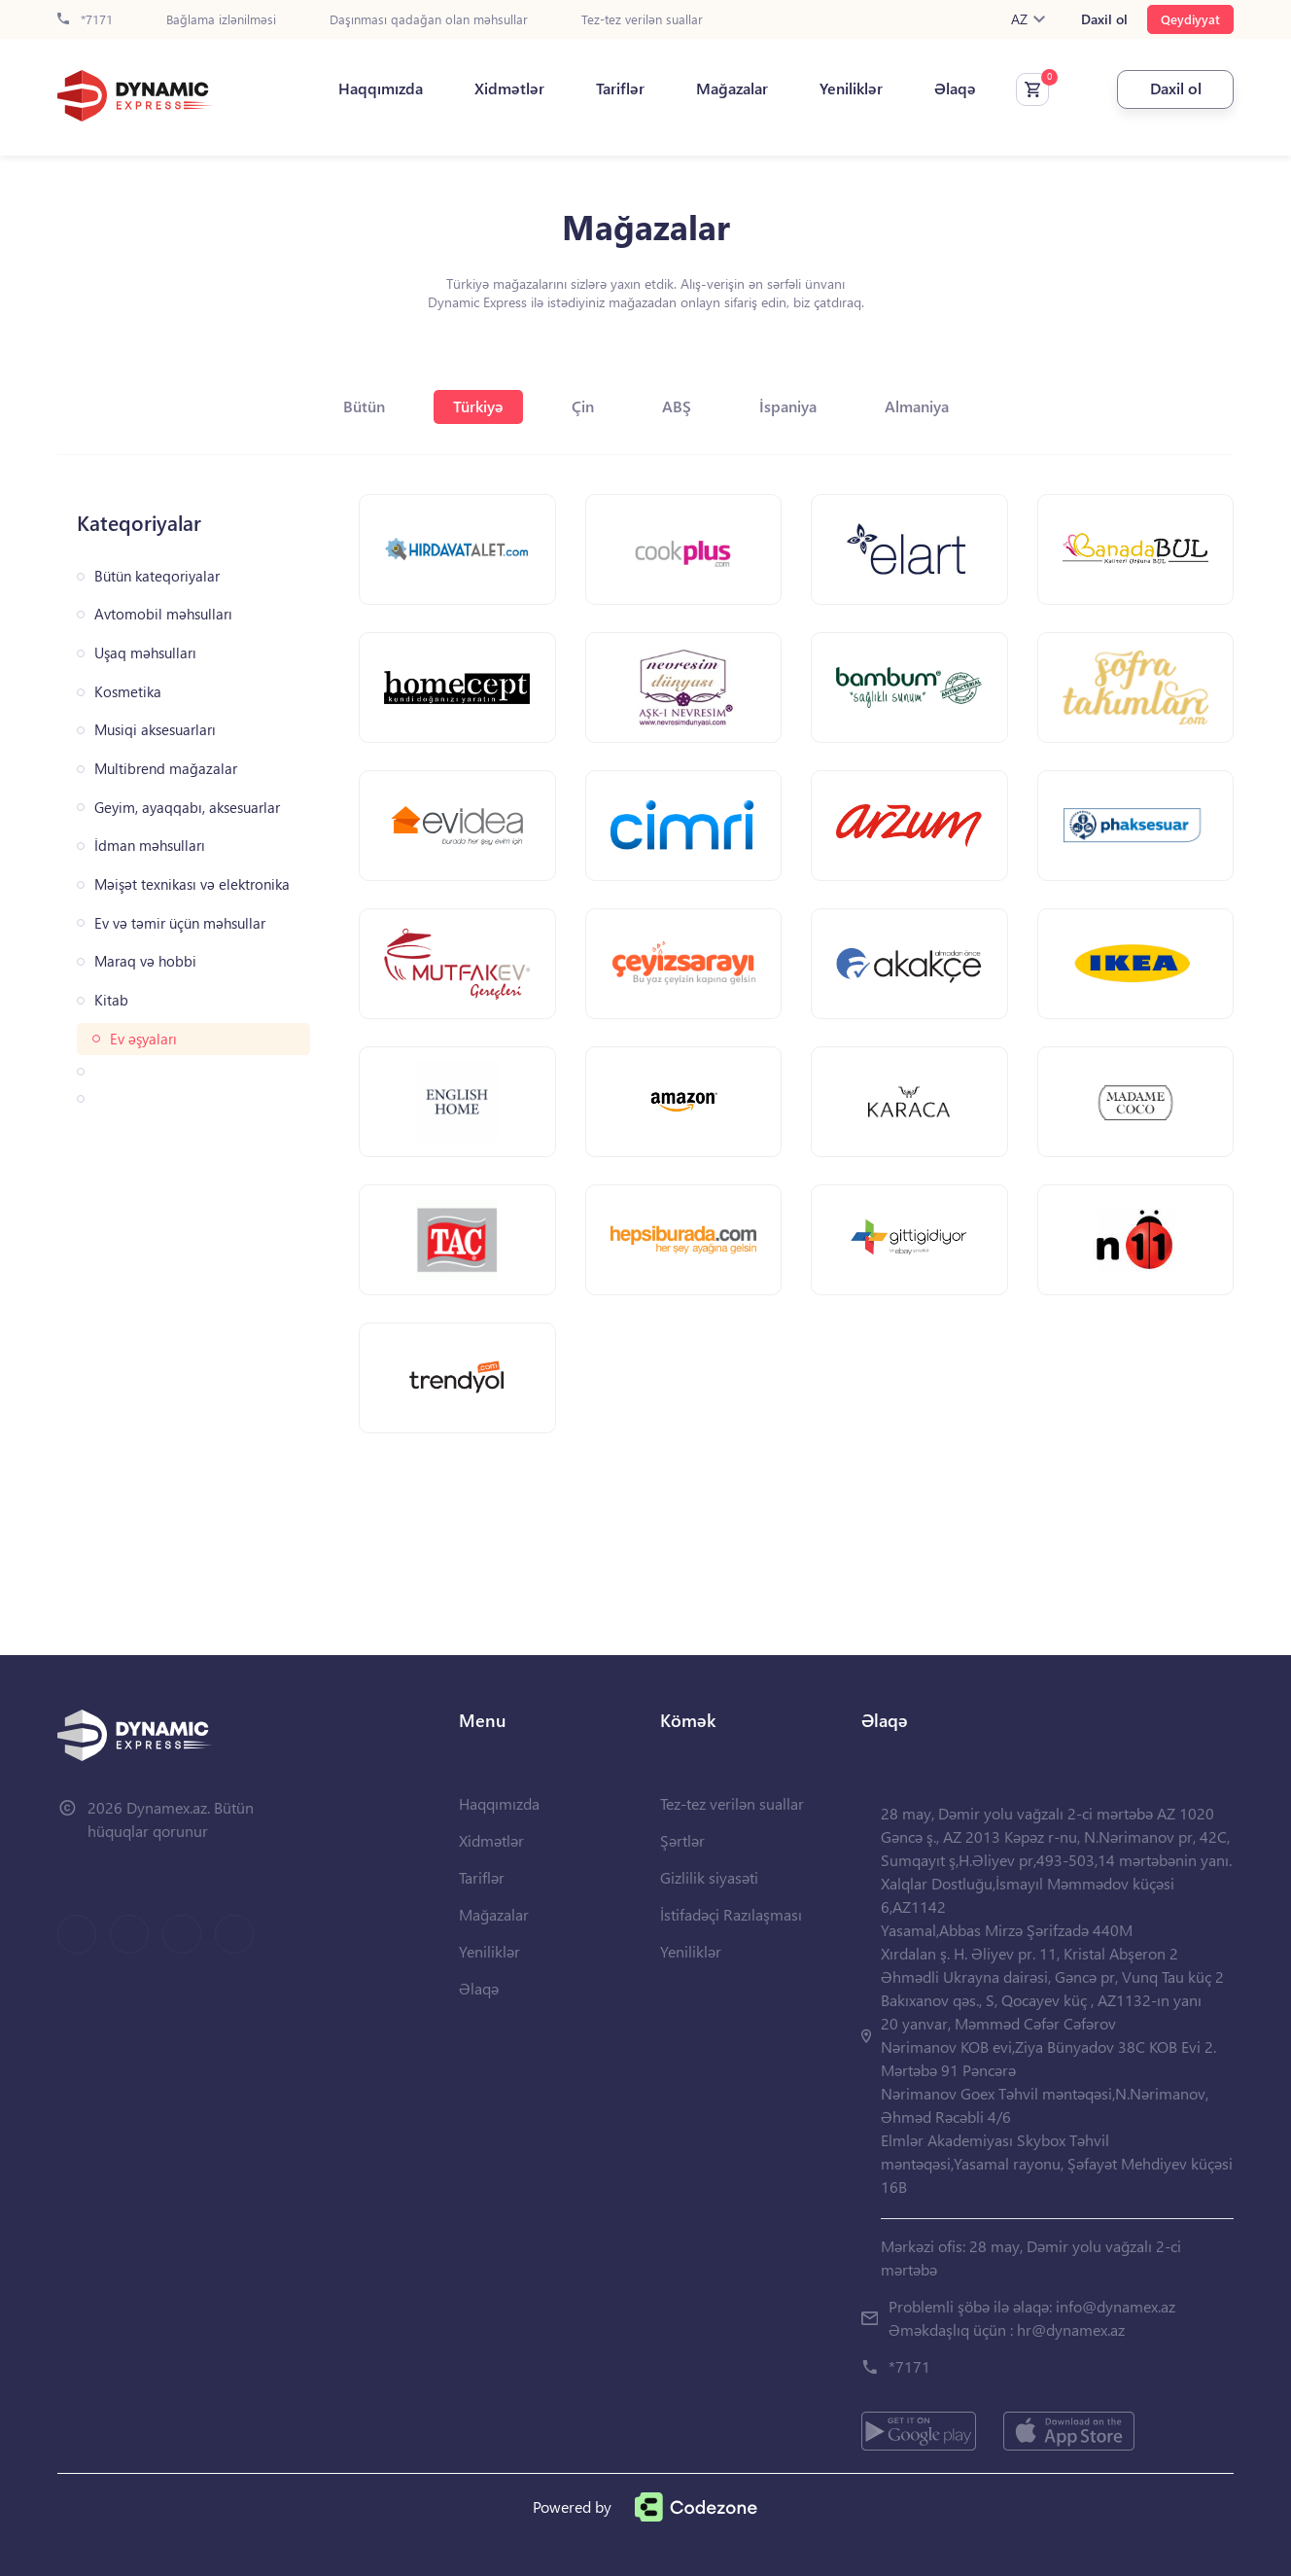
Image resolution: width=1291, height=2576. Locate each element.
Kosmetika (127, 692)
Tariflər (620, 88)
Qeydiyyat (1190, 19)
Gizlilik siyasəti (709, 1877)
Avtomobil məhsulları (163, 614)
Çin (583, 406)
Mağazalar (732, 88)
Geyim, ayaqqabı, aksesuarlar (187, 807)
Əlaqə (955, 88)
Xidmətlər (509, 88)
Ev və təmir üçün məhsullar (179, 923)
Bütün (364, 406)
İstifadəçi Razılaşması (731, 1914)
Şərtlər (682, 1840)
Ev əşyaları (143, 1039)
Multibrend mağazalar (165, 768)
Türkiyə (478, 406)
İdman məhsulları (149, 845)
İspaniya (788, 406)
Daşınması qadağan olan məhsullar (429, 20)
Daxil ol (1104, 19)
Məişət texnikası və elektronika (192, 884)
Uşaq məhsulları (145, 653)
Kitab (111, 1000)
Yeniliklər (851, 88)
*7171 (85, 20)
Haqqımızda (380, 88)
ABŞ (676, 406)
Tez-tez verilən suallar (642, 20)
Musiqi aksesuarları (155, 730)
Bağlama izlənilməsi (221, 20)
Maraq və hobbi (145, 961)
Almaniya (917, 406)
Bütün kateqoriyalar (157, 576)
